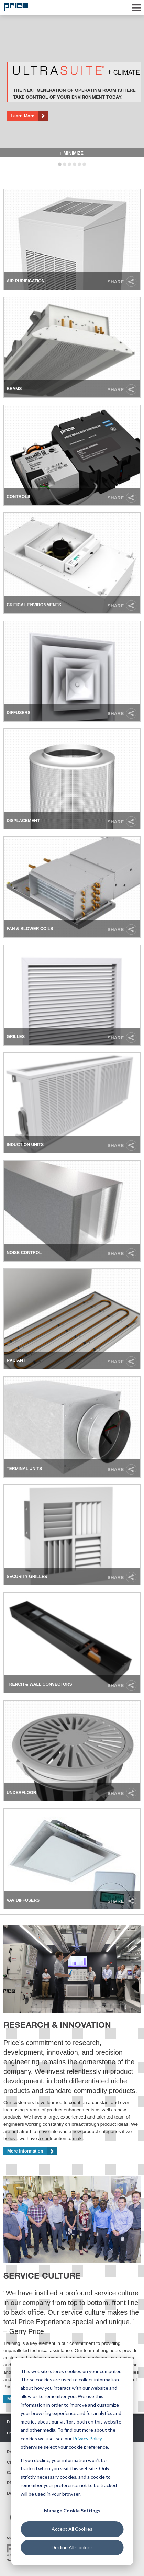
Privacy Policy (87, 2438)
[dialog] (72, 2461)
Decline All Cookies (72, 2547)
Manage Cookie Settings (72, 2510)
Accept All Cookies (72, 2529)
